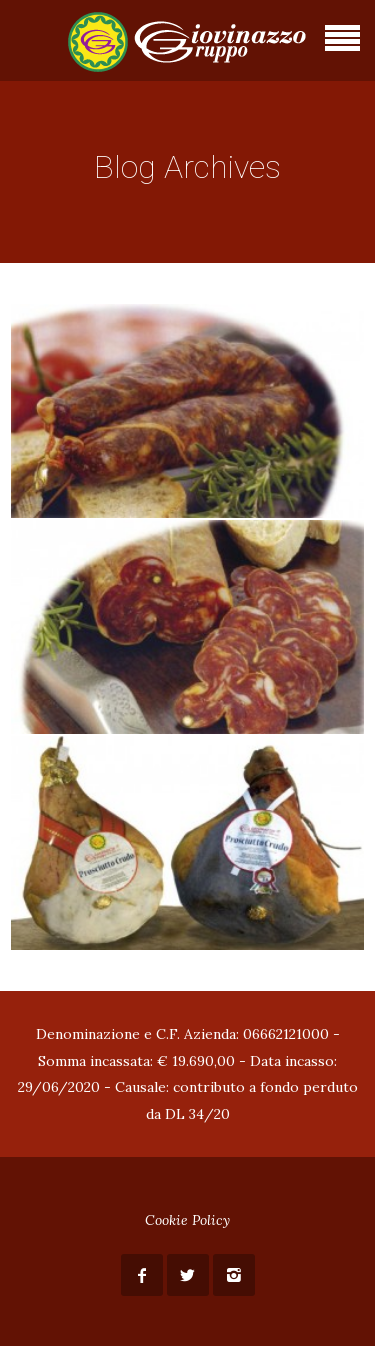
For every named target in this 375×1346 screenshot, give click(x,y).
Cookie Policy (187, 1220)
